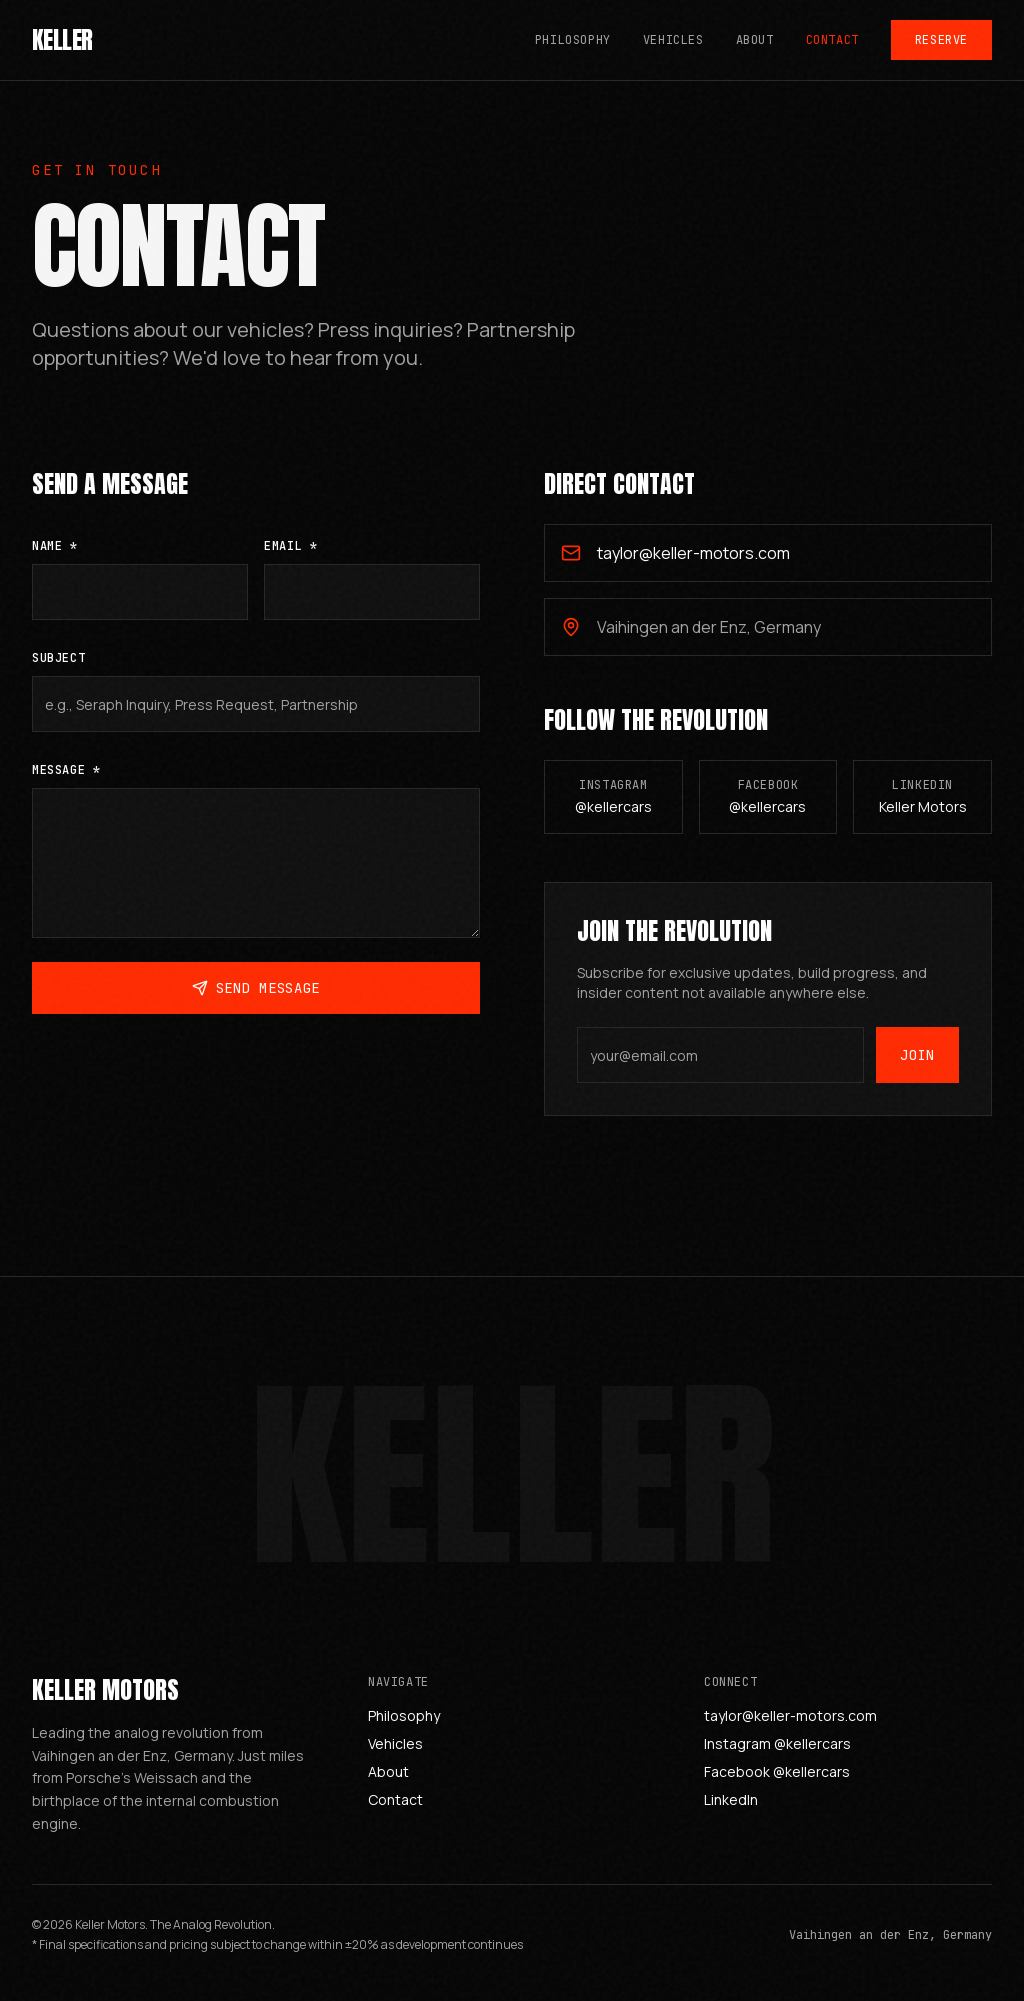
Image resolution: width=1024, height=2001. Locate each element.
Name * (55, 555)
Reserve (941, 40)
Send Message (256, 997)
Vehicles (673, 40)
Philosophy (573, 40)
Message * (66, 779)
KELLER (62, 40)
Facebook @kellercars (777, 1771)
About (755, 40)
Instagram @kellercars (777, 1743)
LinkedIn (731, 1799)
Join (917, 1070)
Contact (832, 40)
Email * (290, 555)
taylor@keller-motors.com (790, 1715)
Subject (58, 667)
